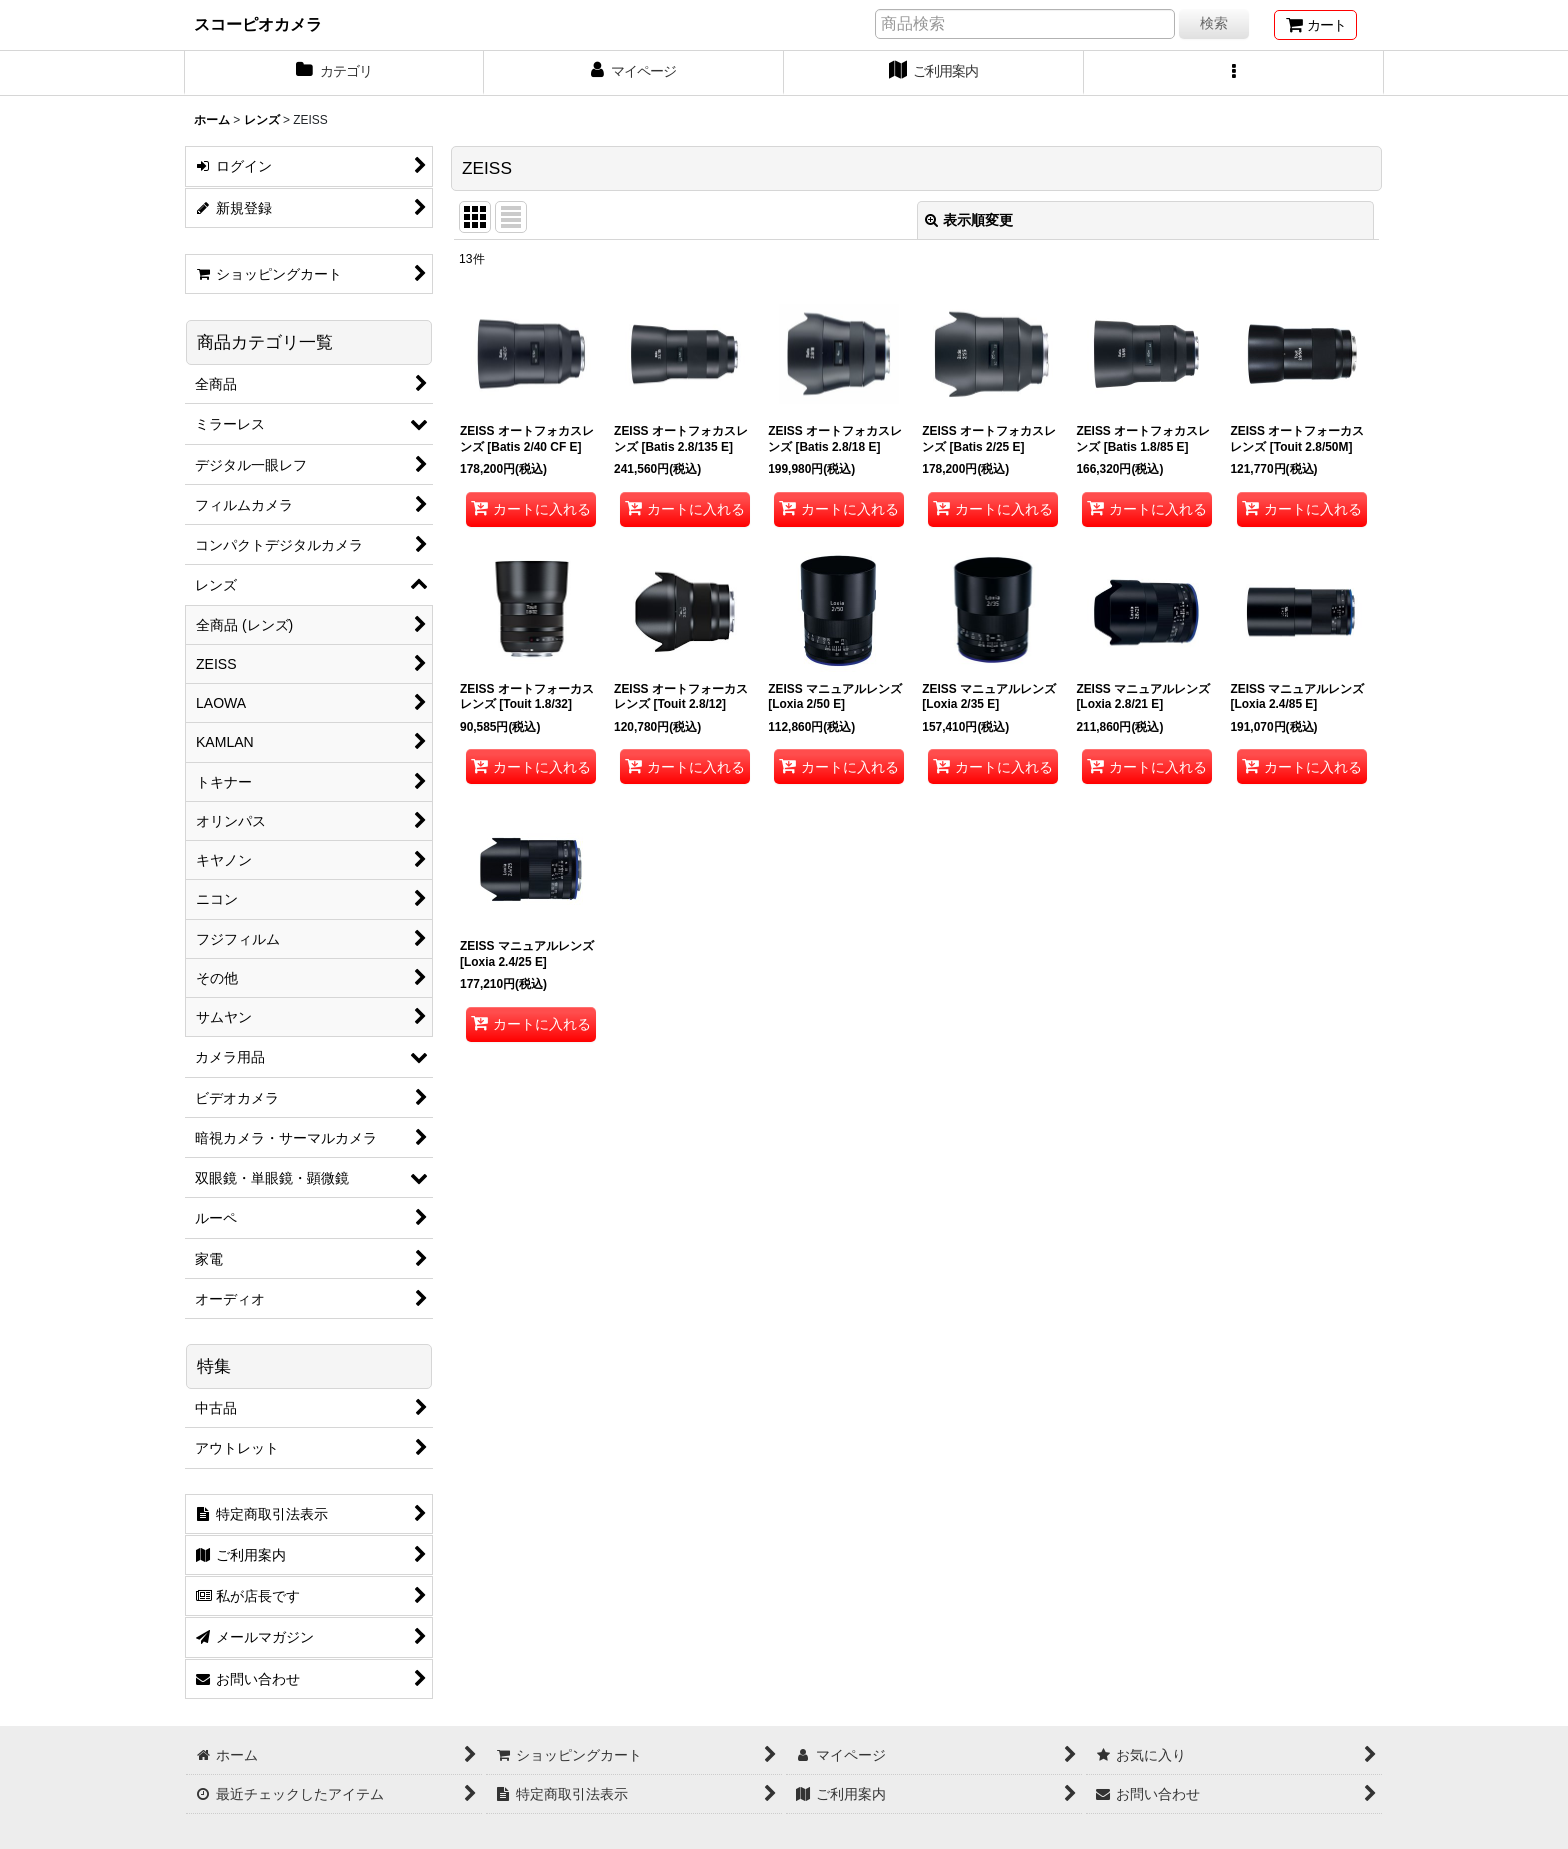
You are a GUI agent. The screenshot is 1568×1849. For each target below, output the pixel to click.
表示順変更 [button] (969, 220)
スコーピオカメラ (258, 24)
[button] (1234, 73)
